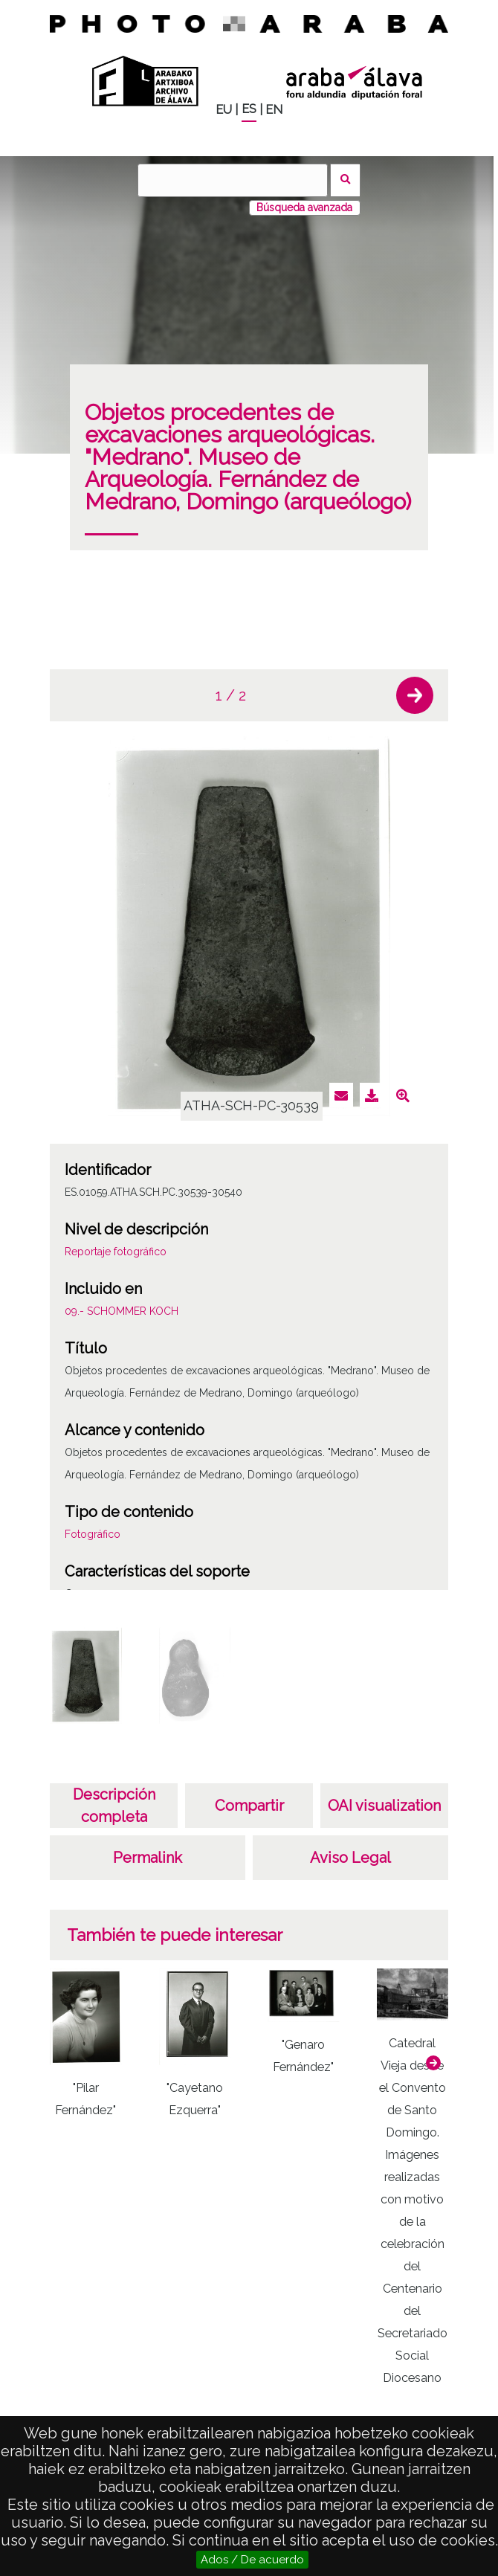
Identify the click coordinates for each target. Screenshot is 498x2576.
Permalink (147, 1858)
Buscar (345, 180)
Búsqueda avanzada (304, 207)
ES (249, 109)
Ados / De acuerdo (252, 2559)
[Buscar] (233, 180)
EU (224, 110)
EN (273, 110)
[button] (414, 695)
